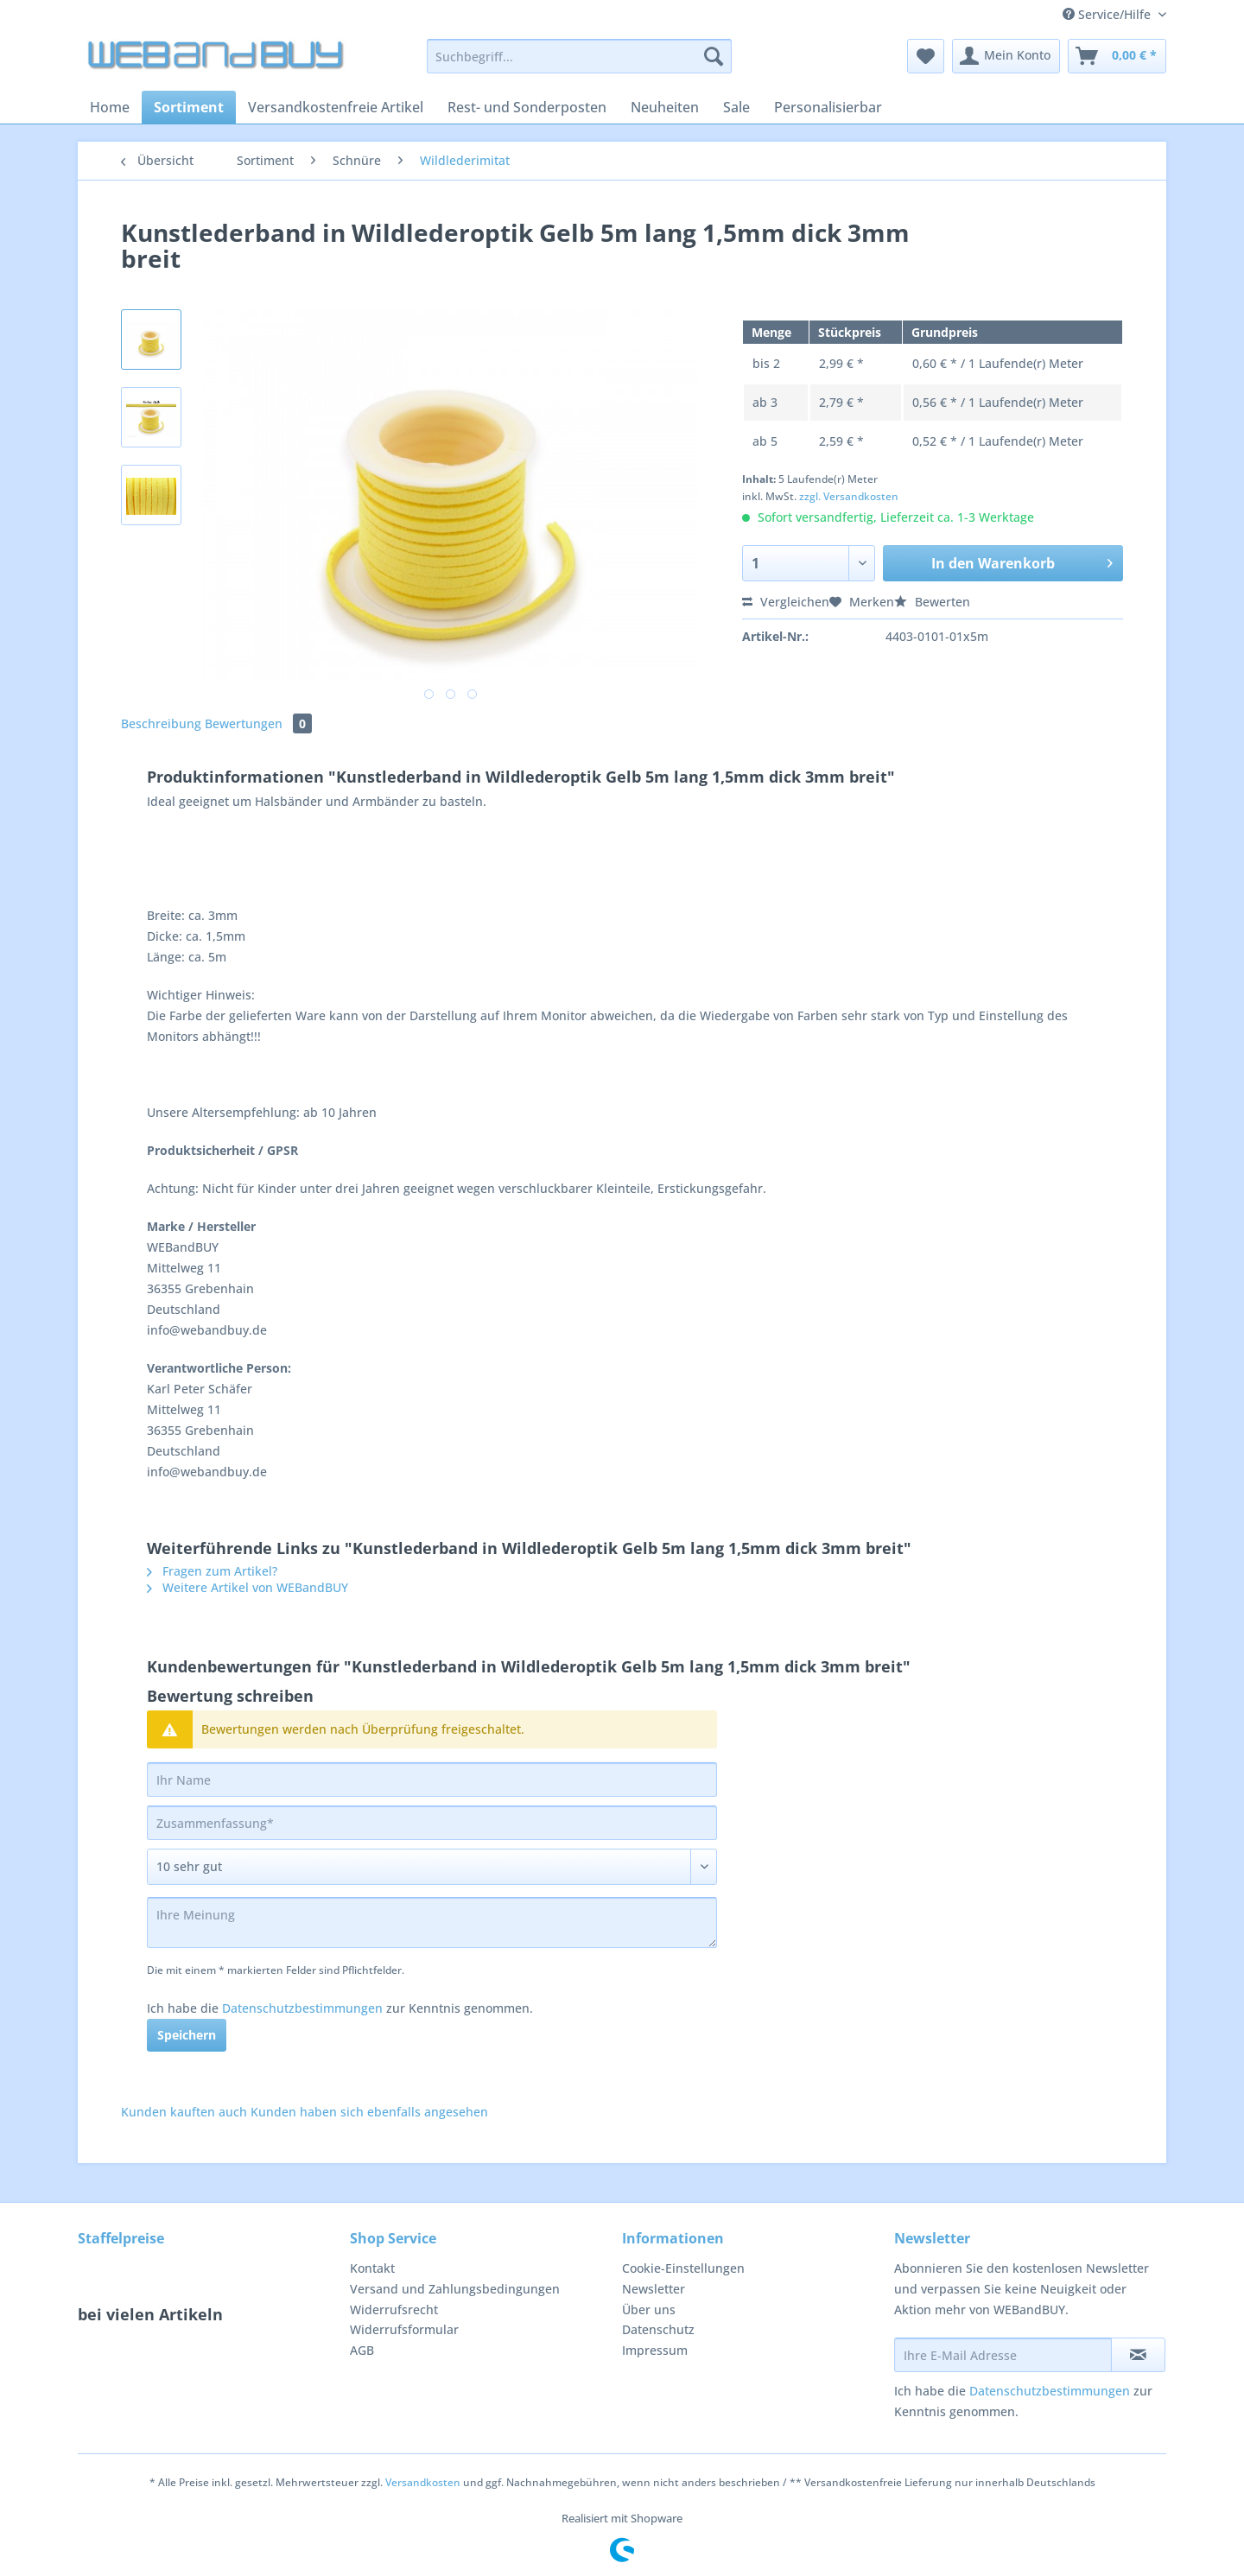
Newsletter (653, 2289)
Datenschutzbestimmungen (302, 2008)
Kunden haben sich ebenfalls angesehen (369, 2111)
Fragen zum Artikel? (212, 1571)
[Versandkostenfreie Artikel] (335, 107)
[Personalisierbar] (828, 107)
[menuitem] (579, 64)
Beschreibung (161, 723)
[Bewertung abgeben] (432, 1867)
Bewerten (932, 601)
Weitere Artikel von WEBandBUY (247, 1587)
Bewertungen (258, 723)
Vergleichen (785, 601)
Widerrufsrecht (394, 2309)
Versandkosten (422, 2482)
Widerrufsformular (404, 2329)
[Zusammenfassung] (432, 1822)
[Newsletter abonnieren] (1138, 2355)
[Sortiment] (189, 107)
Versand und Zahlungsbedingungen (455, 2289)
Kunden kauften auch (184, 2111)
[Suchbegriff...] (579, 56)
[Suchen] (713, 56)
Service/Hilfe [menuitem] (1108, 14)
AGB (362, 2350)
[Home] (110, 107)
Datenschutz (658, 2329)
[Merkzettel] (925, 56)
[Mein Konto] (1006, 56)
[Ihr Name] (432, 1779)
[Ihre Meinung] (432, 1922)
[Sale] (736, 107)
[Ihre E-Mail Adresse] (1003, 2355)
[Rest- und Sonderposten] (527, 107)
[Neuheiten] (665, 107)
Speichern (186, 2035)
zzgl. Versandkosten (848, 496)
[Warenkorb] (1117, 56)
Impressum (655, 2350)
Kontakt (372, 2268)
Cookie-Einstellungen (683, 2268)
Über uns (649, 2309)
